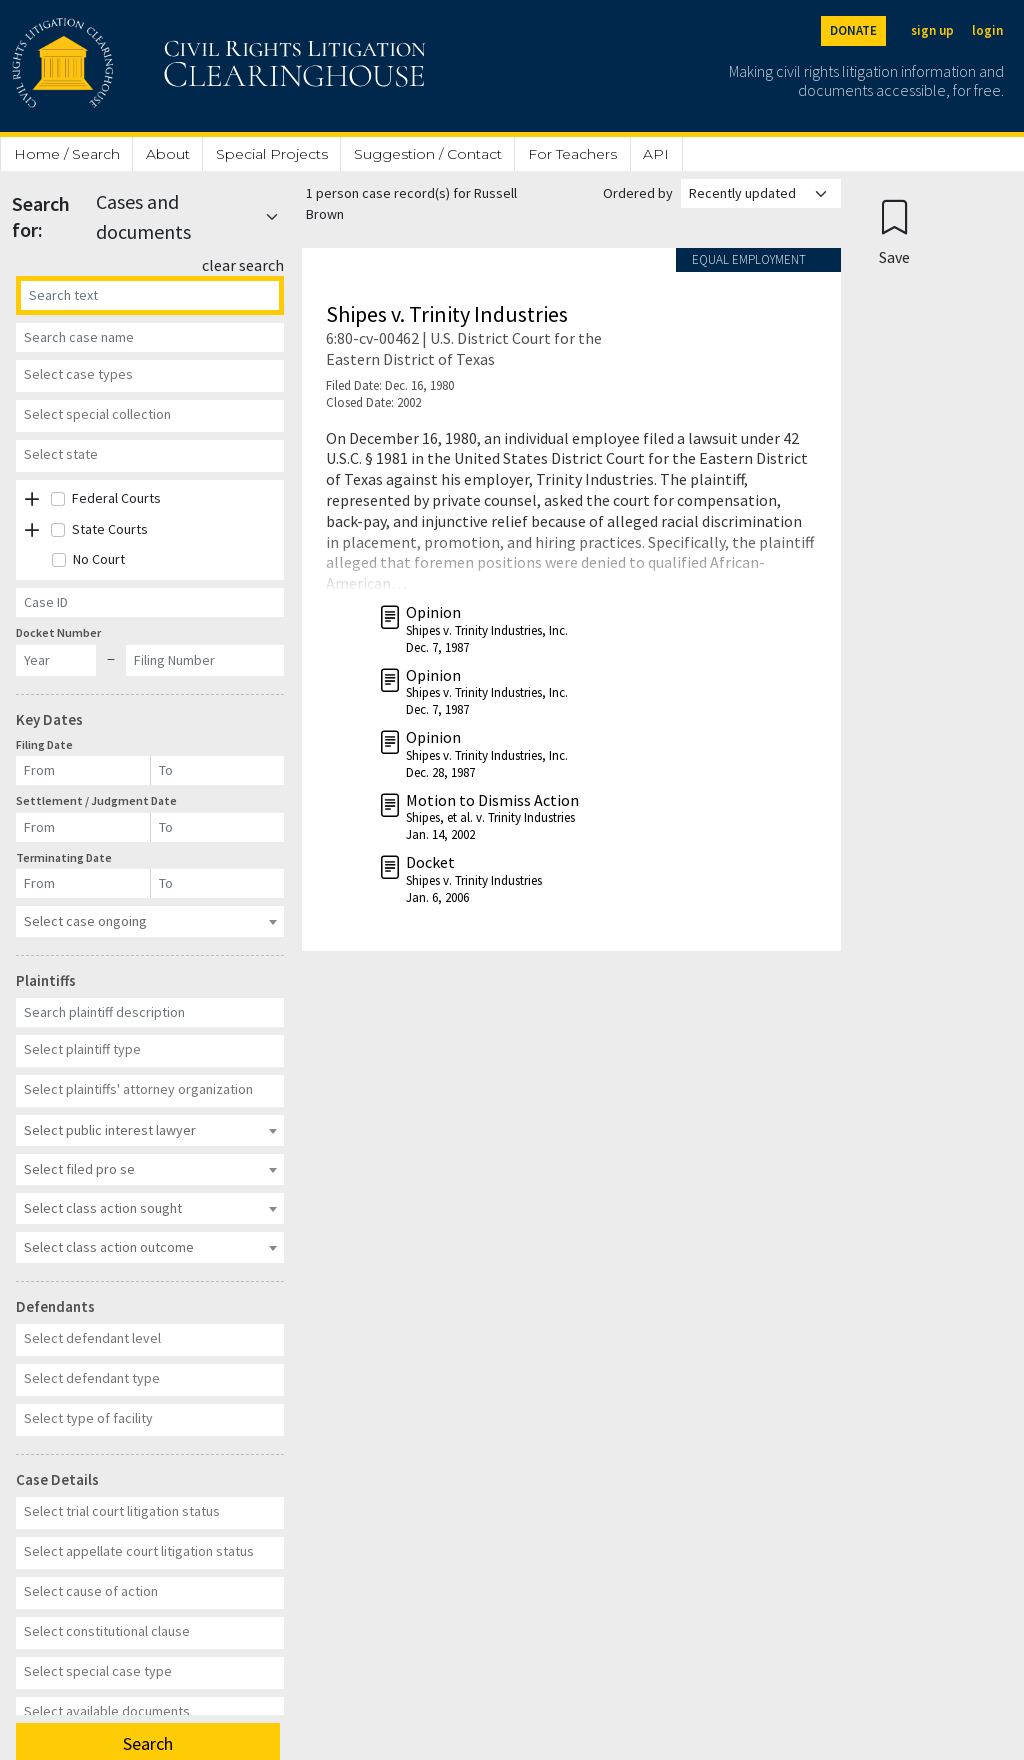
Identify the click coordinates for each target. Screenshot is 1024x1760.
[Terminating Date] (83, 883)
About (168, 154)
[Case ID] (150, 602)
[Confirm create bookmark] (894, 231)
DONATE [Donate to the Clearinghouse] (853, 30)
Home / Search (67, 154)
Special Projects (272, 154)
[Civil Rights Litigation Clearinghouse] (162, 66)
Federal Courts (116, 498)
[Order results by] (761, 193)
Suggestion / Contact (428, 154)
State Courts (110, 529)
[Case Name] (150, 337)
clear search (243, 265)
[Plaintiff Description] (150, 1012)
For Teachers (572, 154)
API (656, 154)
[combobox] (150, 376)
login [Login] (987, 30)
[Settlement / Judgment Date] (83, 827)
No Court (99, 559)
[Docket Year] (56, 660)
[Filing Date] (83, 770)
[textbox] (147, 374)
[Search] (150, 295)
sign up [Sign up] (932, 30)
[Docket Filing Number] (205, 660)
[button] (32, 499)
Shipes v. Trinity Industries (447, 314)
